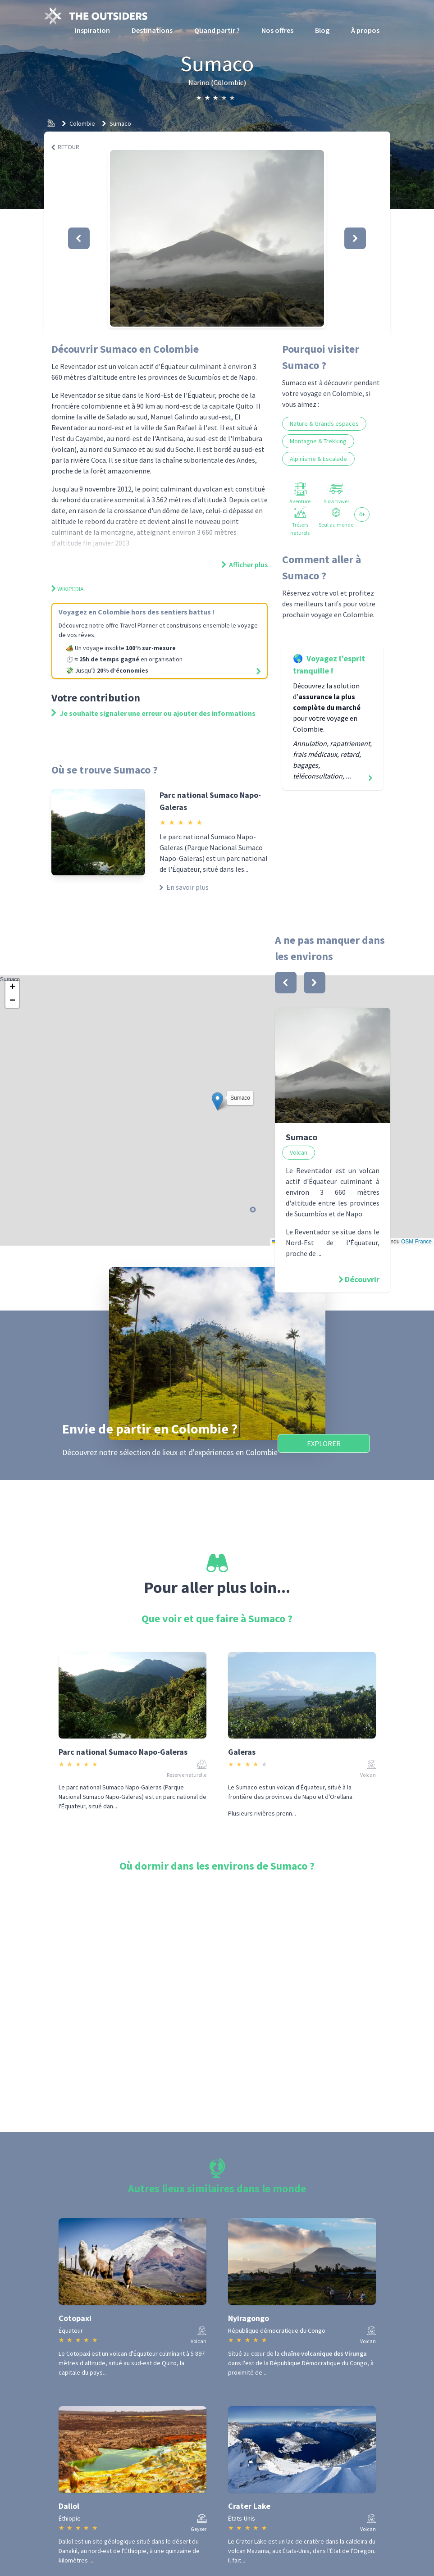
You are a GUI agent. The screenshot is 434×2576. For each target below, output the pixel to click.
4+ (362, 514)
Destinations (152, 30)
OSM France (416, 1241)
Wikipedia (67, 589)
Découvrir (362, 1279)
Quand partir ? (217, 30)
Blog (322, 30)
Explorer (324, 1443)
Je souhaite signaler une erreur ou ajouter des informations (153, 713)
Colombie (82, 123)
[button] (217, 238)
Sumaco (120, 123)
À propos (365, 30)
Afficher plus (245, 564)
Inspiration (92, 30)
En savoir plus (184, 887)
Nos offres (277, 30)
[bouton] (286, 982)
